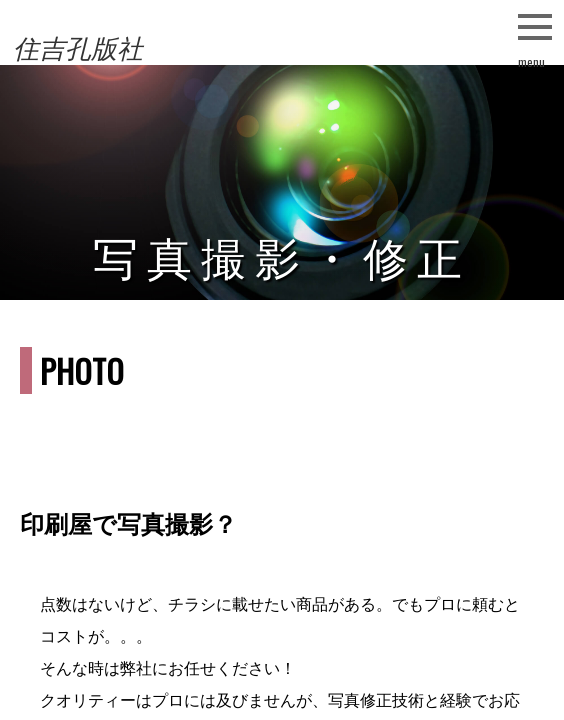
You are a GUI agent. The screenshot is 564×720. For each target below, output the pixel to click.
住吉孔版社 (78, 49)
